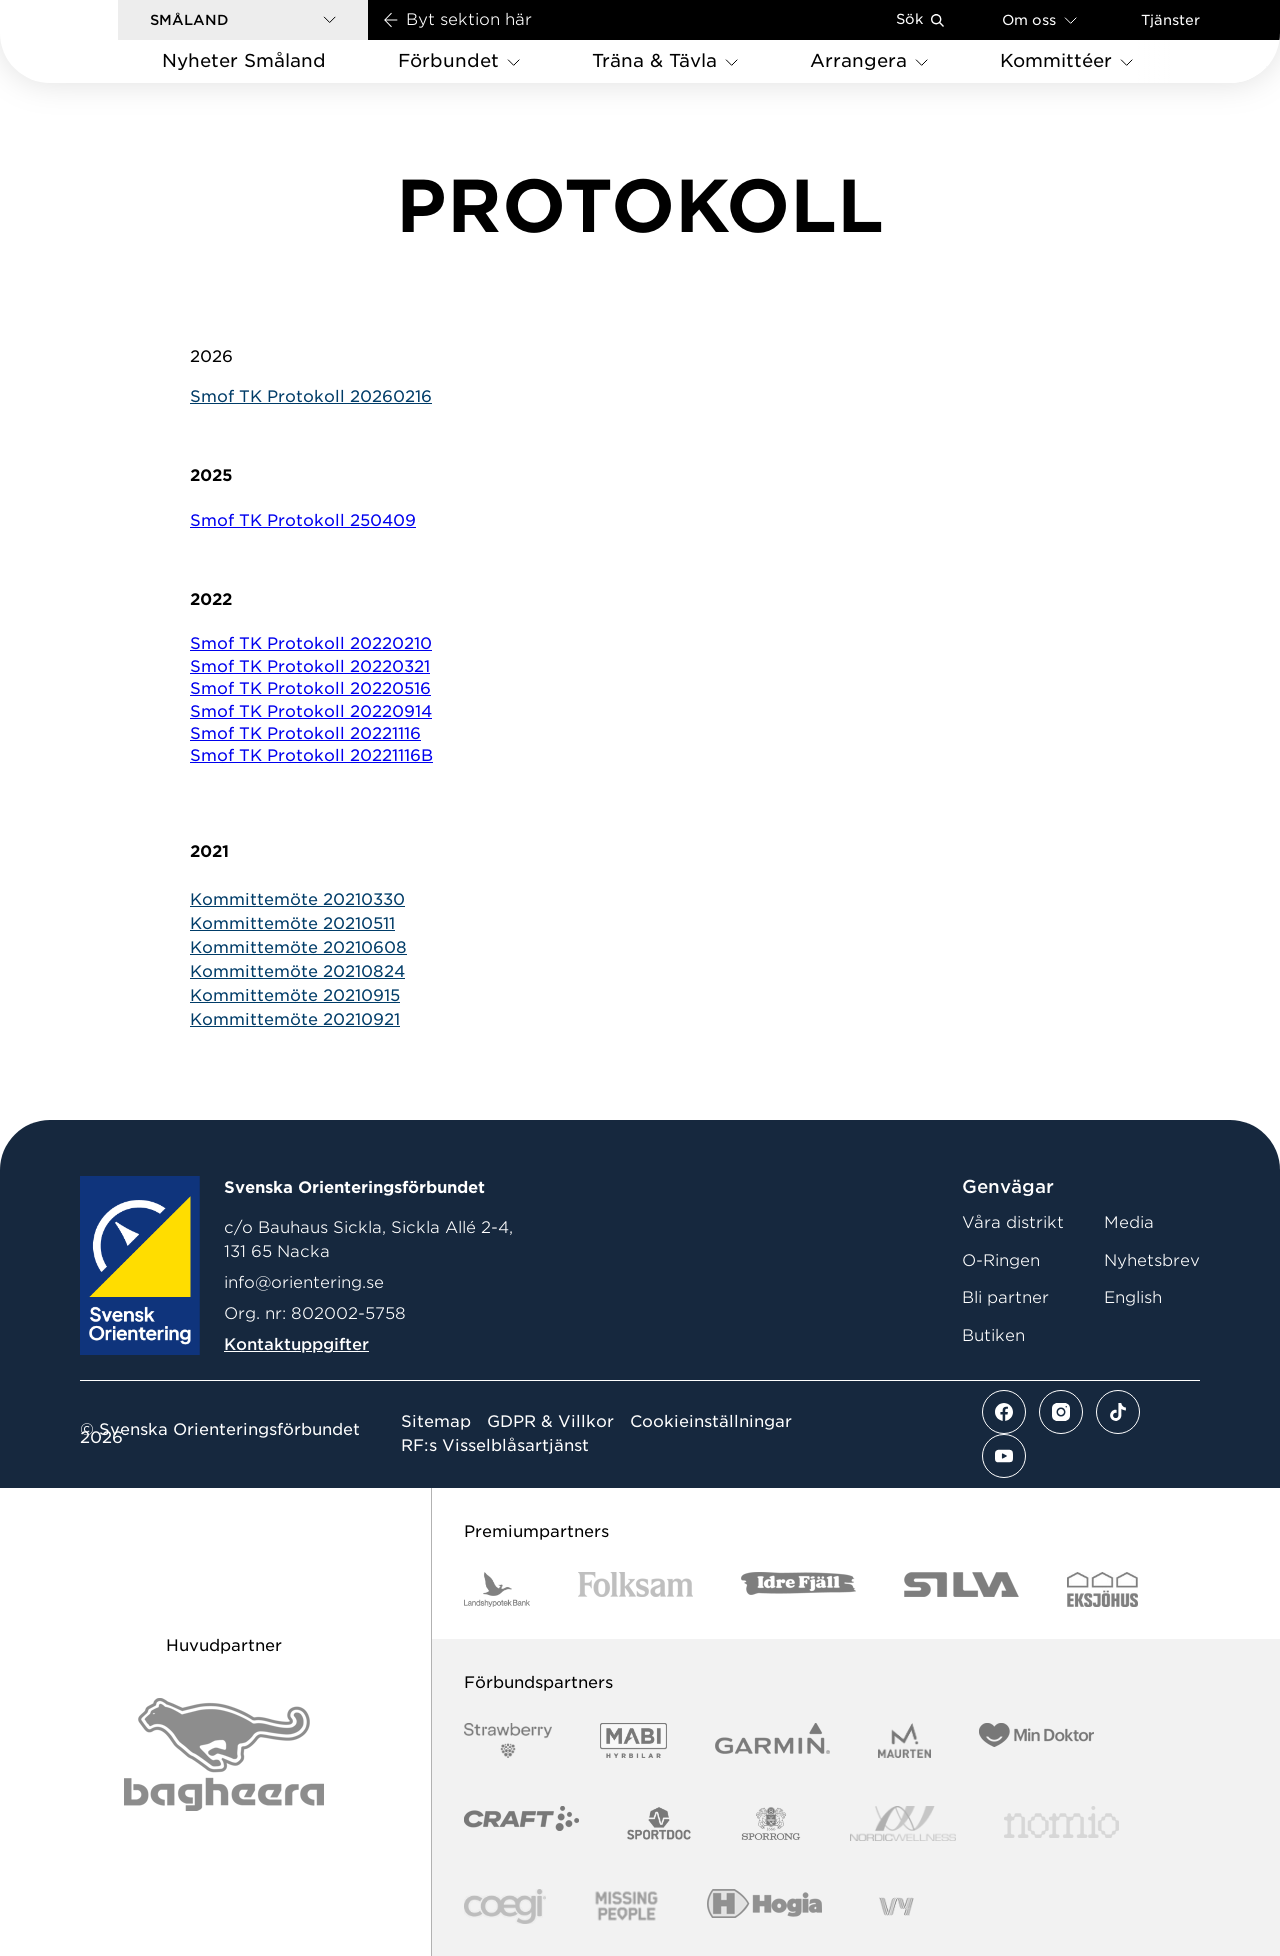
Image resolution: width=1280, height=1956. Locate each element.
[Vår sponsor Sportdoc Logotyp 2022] (659, 1823)
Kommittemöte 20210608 (298, 947)
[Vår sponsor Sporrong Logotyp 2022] (771, 1823)
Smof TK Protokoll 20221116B (311, 755)
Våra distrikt (1013, 1222)
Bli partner (1005, 1297)
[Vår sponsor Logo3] (505, 1906)
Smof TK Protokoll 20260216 (311, 396)
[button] (243, 20)
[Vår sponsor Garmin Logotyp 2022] (772, 1740)
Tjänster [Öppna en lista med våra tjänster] (1170, 20)
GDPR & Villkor (550, 1422)
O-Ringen (1001, 1260)
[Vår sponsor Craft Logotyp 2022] (521, 1823)
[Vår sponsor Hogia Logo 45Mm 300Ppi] (764, 1906)
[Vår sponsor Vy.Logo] (896, 1906)
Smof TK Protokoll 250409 (303, 520)
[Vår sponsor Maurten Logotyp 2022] (905, 1740)
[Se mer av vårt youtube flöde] (1004, 1456)
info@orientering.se (304, 1282)
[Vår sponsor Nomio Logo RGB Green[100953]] (1061, 1823)
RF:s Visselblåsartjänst (495, 1446)
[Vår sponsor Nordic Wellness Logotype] (903, 1823)
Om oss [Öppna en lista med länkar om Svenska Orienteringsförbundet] (1039, 19)
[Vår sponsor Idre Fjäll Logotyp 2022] (798, 1589)
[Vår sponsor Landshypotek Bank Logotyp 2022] (497, 1589)
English (1133, 1297)
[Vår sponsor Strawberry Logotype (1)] (508, 1740)
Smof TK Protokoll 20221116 (305, 733)
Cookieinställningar (711, 1422)
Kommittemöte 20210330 (297, 899)
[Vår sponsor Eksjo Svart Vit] (1102, 1589)
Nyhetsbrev (1152, 1260)
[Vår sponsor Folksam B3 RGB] (635, 1589)
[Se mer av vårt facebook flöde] (1004, 1412)
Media (1129, 1222)
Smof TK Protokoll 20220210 (311, 643)
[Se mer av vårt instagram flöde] (1061, 1412)
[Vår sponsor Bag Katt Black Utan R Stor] (224, 1754)
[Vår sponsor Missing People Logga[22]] (626, 1906)
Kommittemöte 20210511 (292, 923)
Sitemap (436, 1422)
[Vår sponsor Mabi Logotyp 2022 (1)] (633, 1740)
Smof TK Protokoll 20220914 (311, 711)
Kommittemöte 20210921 (295, 1019)
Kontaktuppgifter (296, 1344)
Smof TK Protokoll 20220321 (310, 666)
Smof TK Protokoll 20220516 (310, 688)
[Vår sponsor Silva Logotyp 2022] (961, 1589)
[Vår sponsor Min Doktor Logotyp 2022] (1036, 1740)
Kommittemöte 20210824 (297, 971)
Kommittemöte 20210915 (295, 995)
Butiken (993, 1335)
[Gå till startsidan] (91, 41)
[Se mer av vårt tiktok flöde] (1118, 1412)
